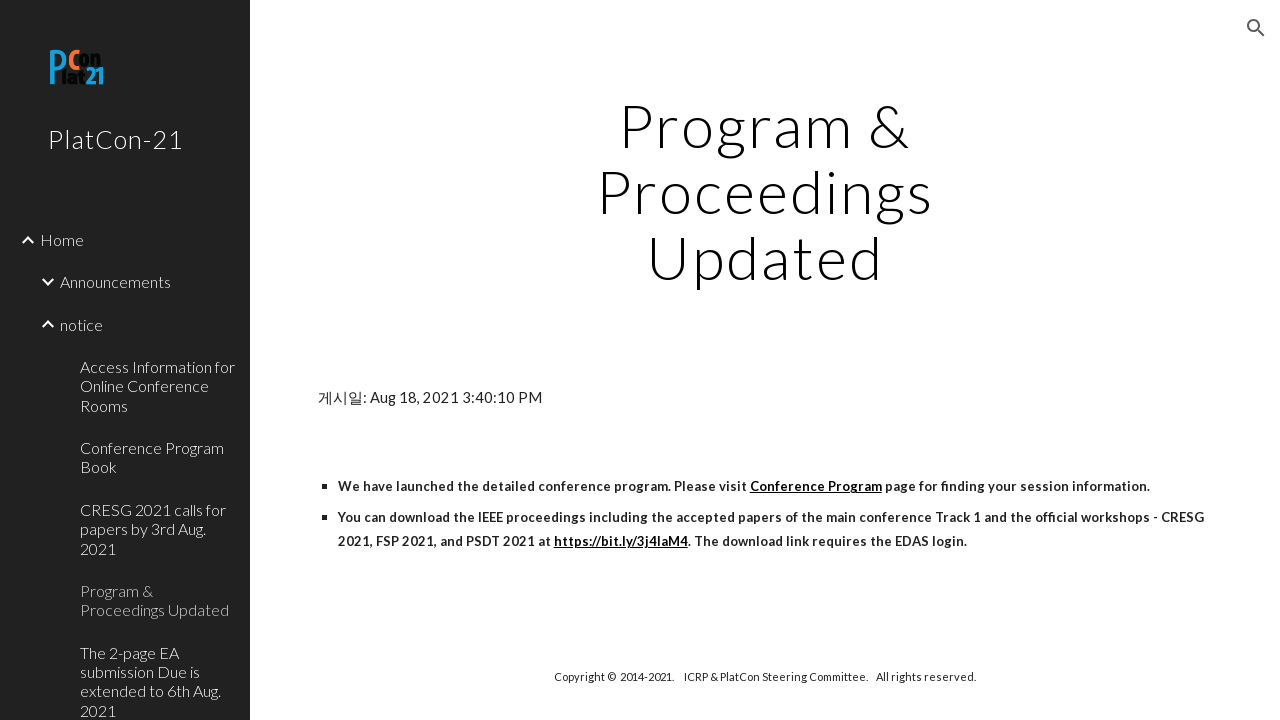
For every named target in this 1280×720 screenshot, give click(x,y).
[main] (764, 191)
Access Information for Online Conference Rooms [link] (157, 386)
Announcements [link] (115, 281)
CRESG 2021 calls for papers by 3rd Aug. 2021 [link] (153, 529)
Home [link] (62, 239)
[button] (1256, 28)
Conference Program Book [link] (152, 457)
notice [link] (81, 324)
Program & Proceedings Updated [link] (154, 600)
